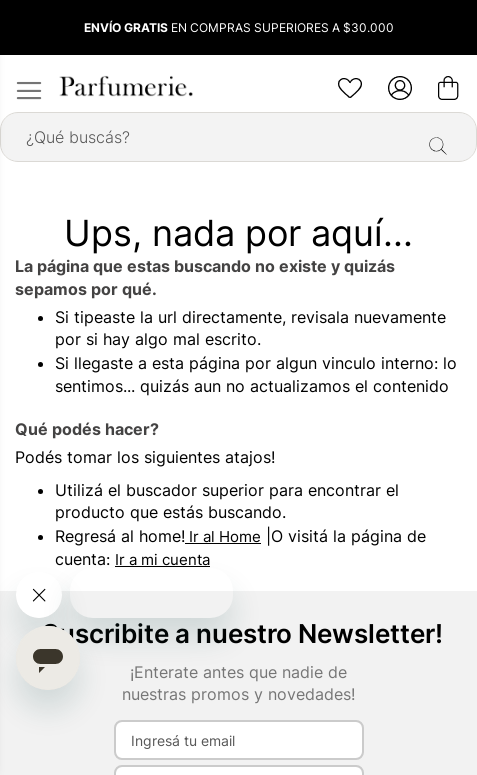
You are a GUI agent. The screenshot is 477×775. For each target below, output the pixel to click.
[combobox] (238, 137)
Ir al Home (223, 536)
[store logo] (125, 86)
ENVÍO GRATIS (126, 27)
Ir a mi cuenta (162, 559)
